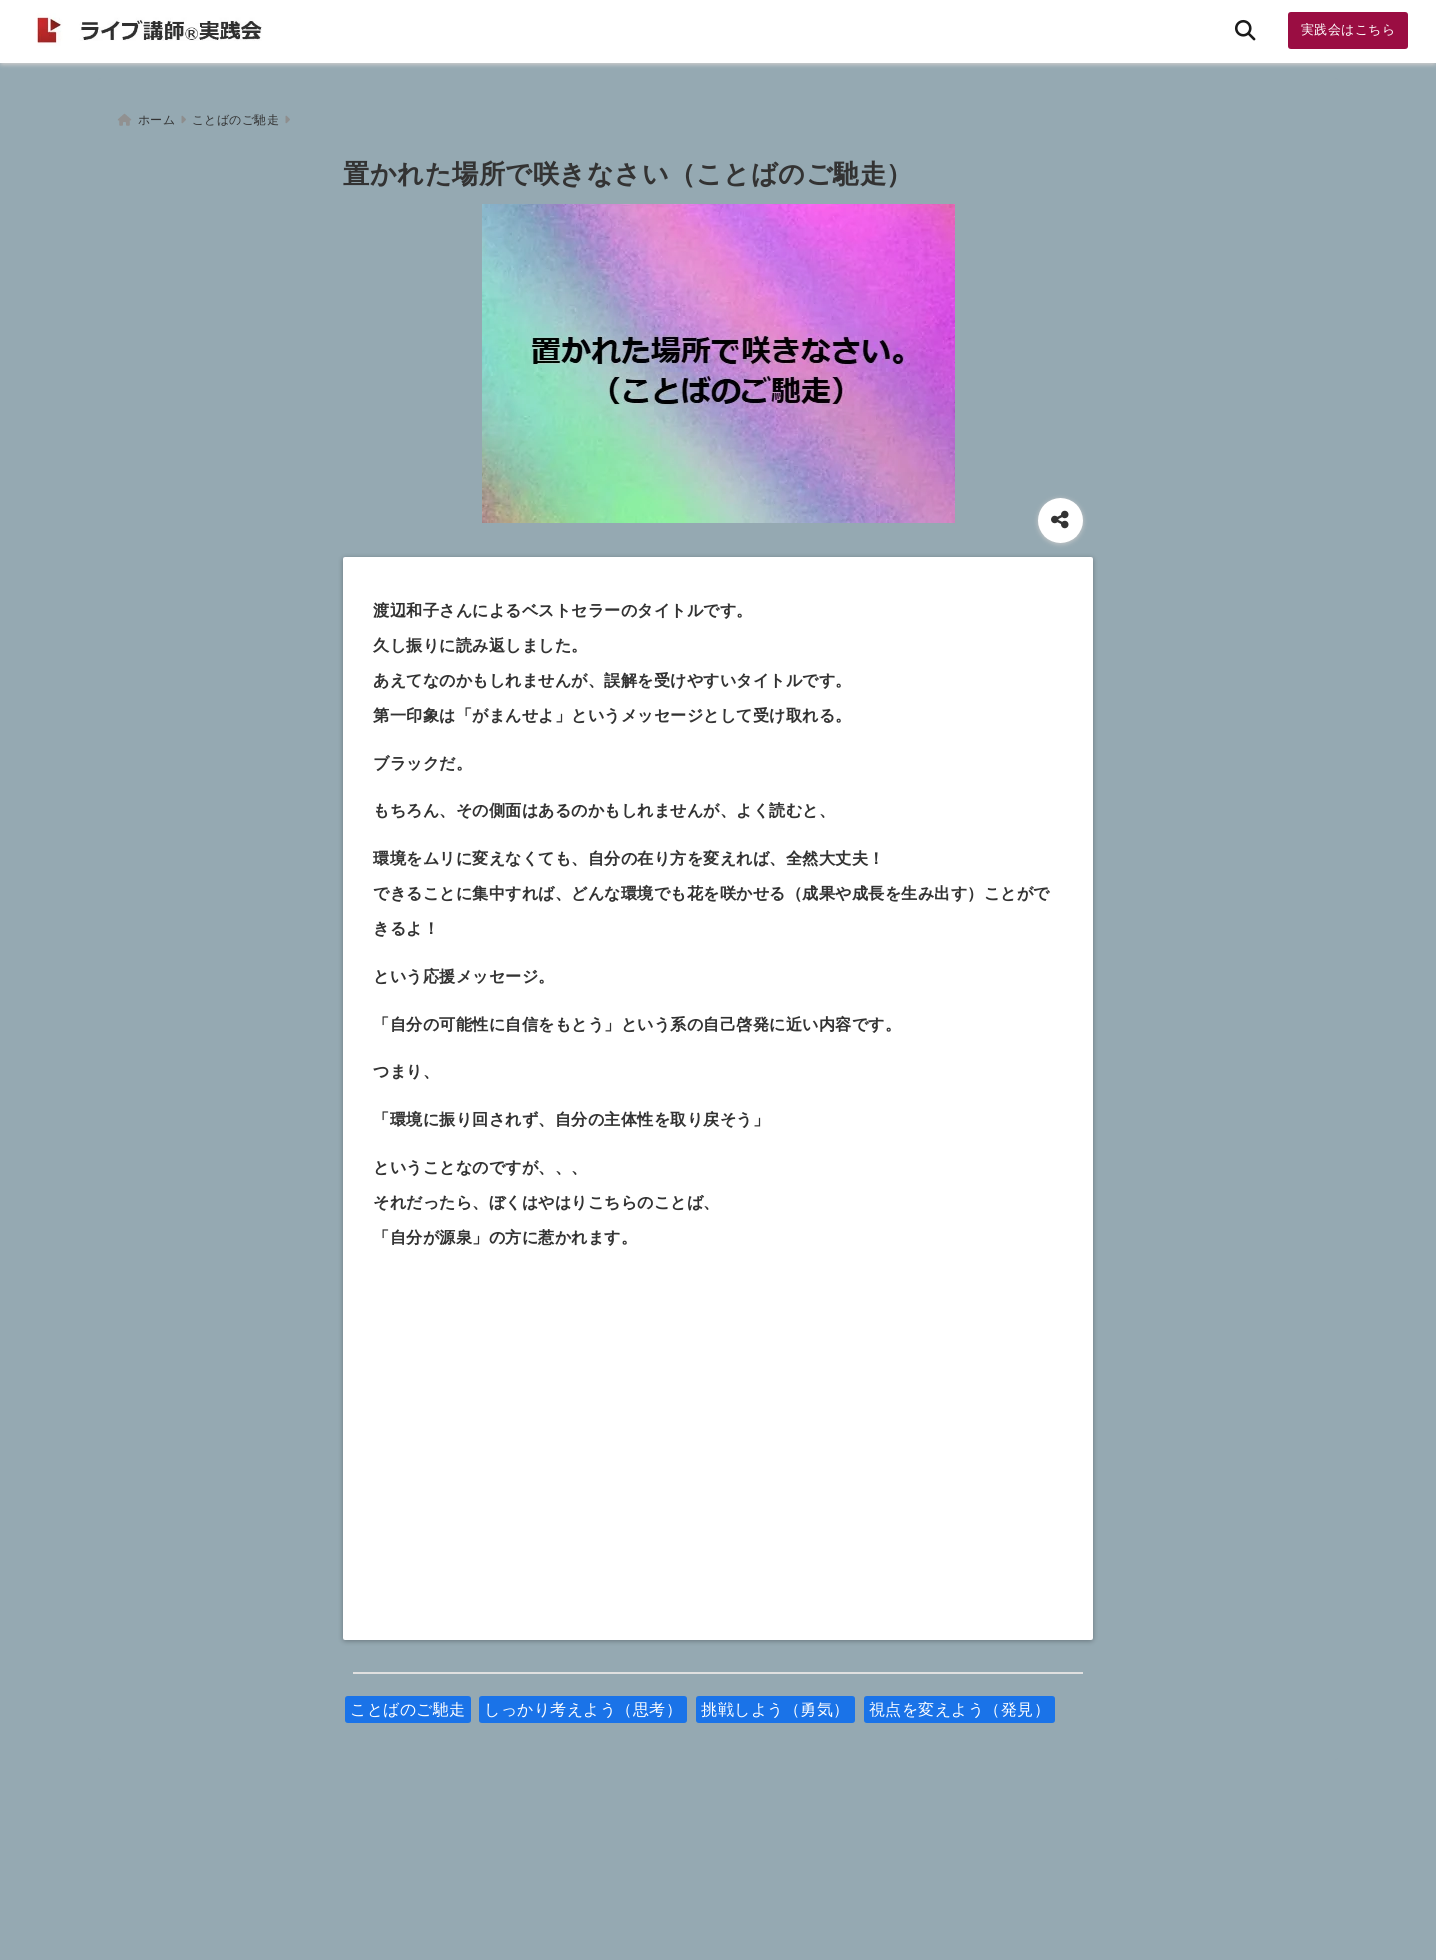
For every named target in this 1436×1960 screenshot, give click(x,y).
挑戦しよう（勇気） (775, 1702)
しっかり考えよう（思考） (583, 1702)
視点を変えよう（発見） (960, 1702)
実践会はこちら (1348, 29)
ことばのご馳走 (408, 1702)
